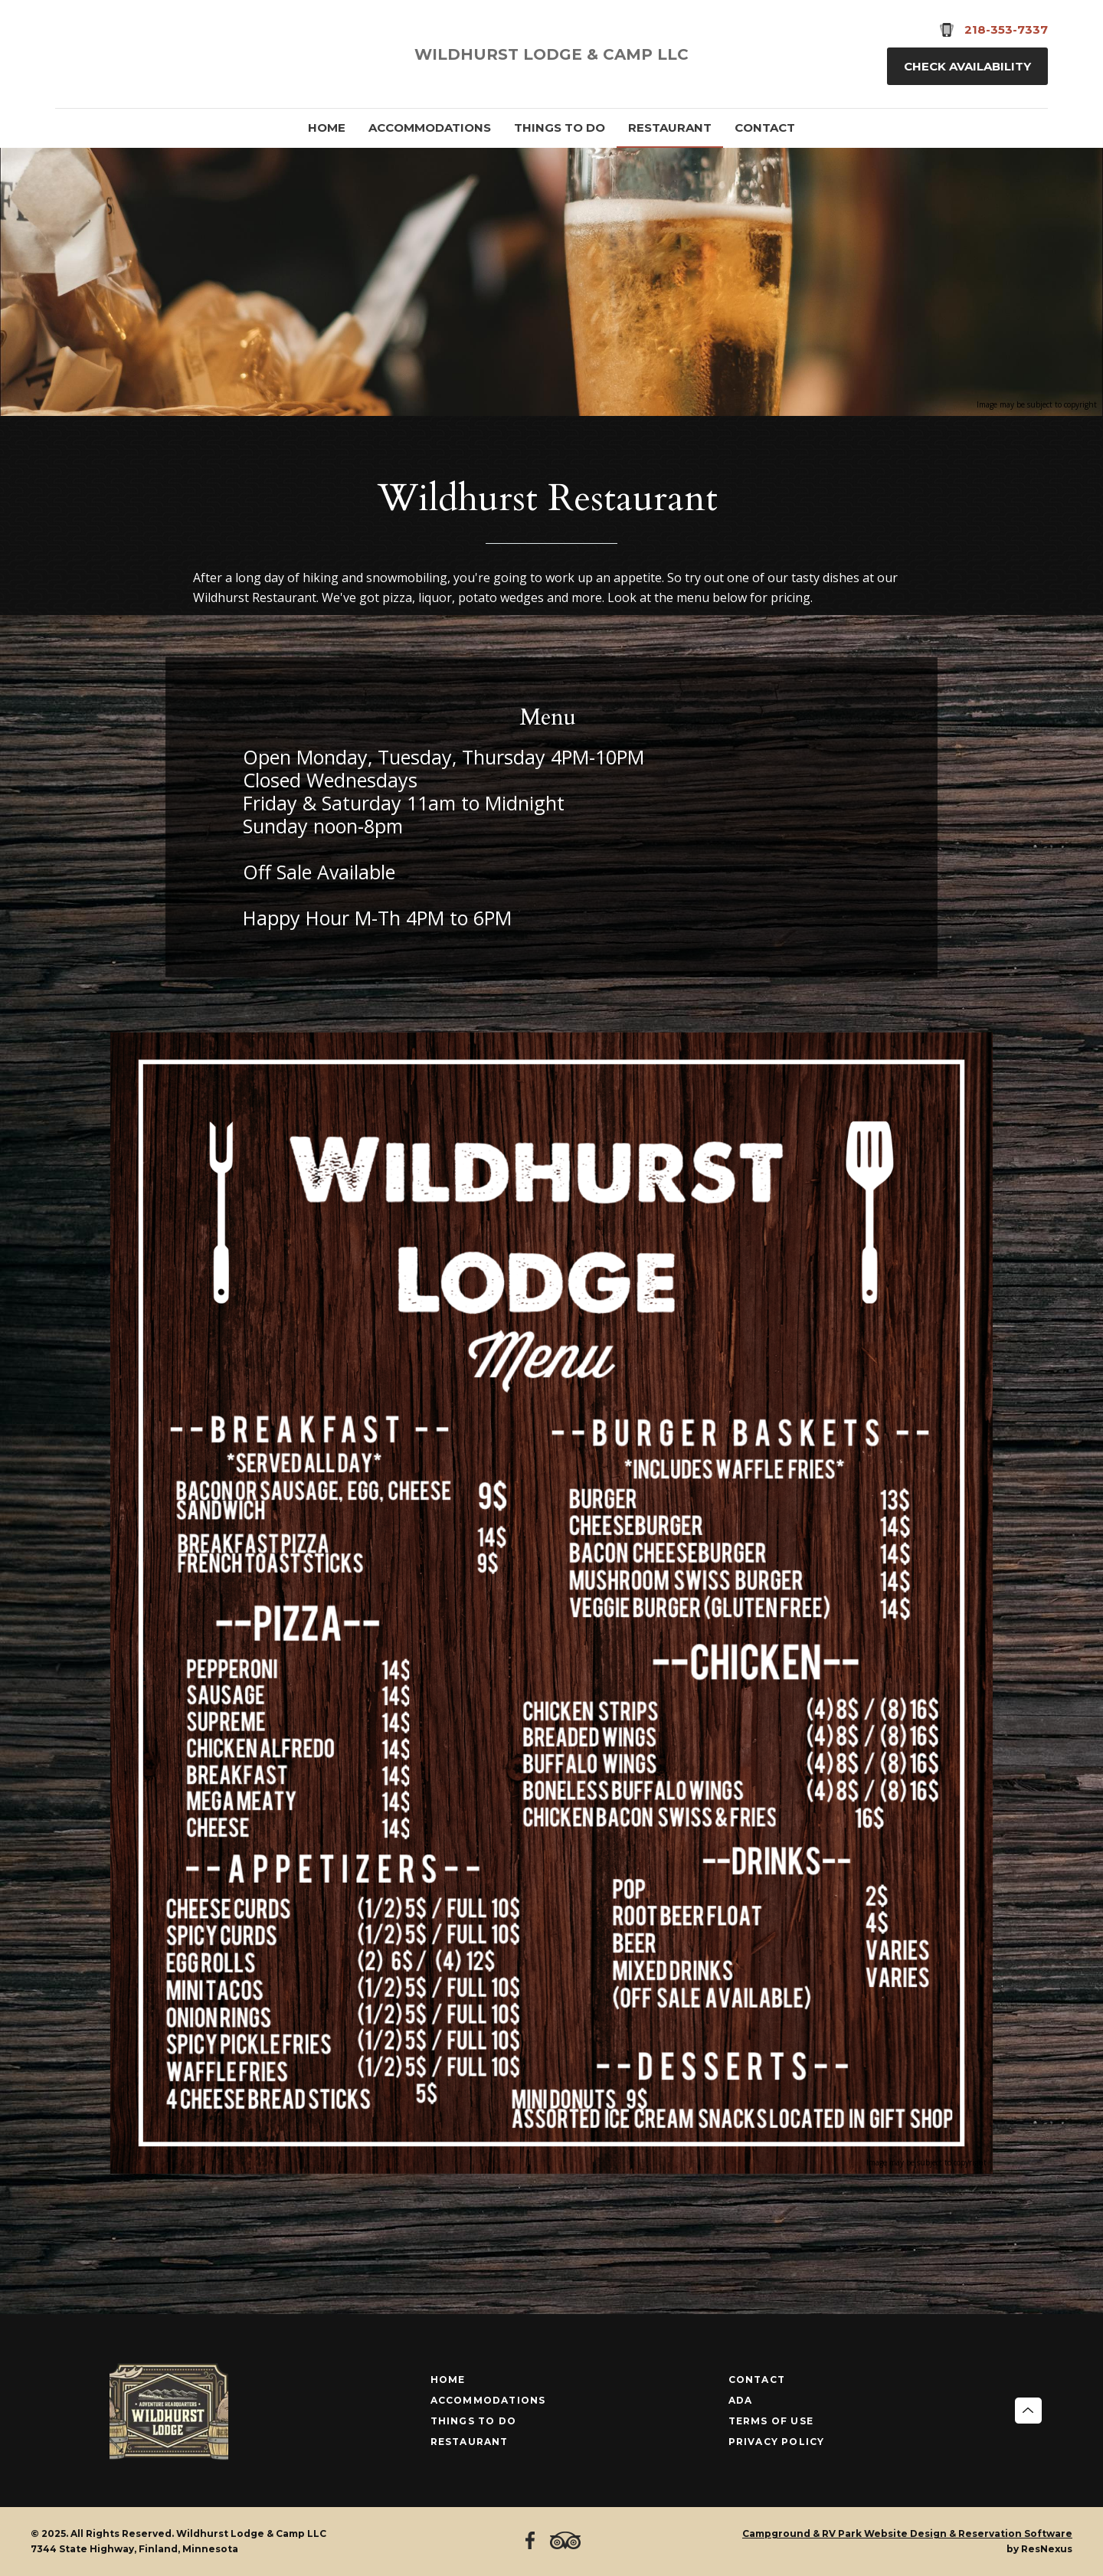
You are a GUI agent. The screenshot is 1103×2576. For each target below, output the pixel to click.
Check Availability (967, 66)
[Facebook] (73, 54)
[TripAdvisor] (113, 54)
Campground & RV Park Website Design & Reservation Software (907, 2533)
